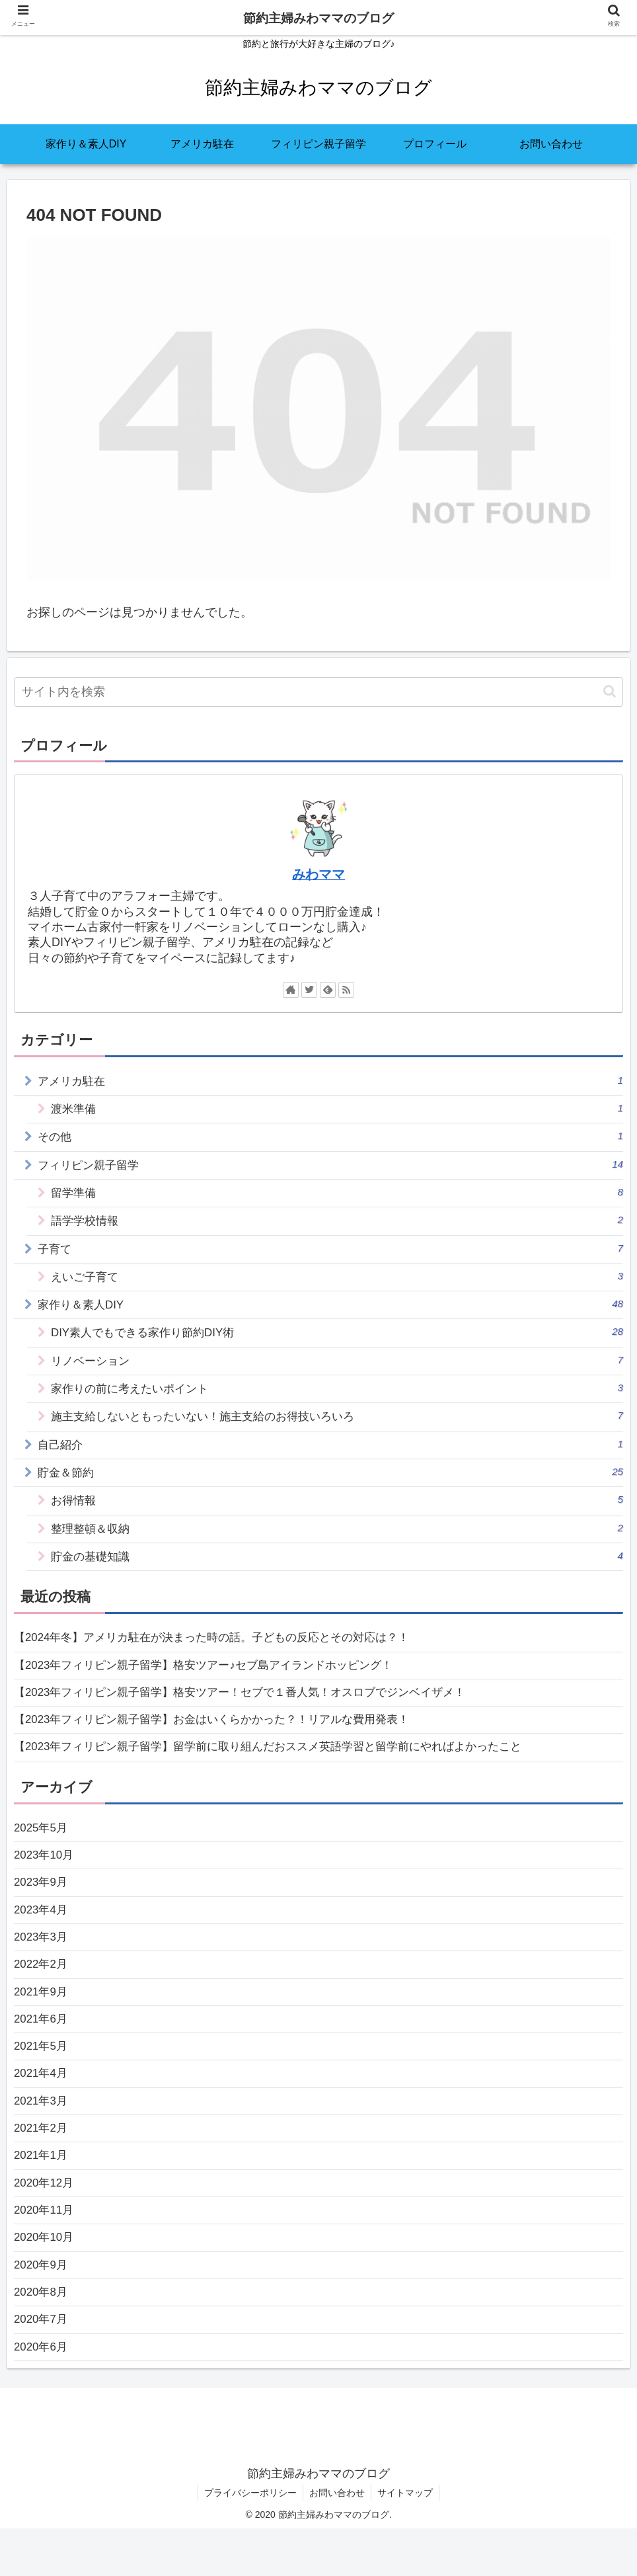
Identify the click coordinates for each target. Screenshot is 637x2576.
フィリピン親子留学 (330, 1166)
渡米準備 (337, 1109)
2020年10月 (45, 2278)
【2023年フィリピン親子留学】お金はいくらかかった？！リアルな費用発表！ (223, 1737)
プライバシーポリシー (249, 2539)
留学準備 (337, 1195)
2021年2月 (42, 2164)
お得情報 (337, 1511)
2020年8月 (42, 2336)
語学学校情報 (337, 1224)
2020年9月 (42, 2307)
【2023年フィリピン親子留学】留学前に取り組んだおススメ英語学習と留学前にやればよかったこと (283, 1766)
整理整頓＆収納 (337, 1539)
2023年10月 (45, 1877)
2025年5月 (42, 1848)
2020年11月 (45, 2250)
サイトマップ (406, 2539)
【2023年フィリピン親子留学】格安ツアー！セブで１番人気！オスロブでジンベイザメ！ (253, 1708)
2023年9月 (42, 1905)
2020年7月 (42, 2365)
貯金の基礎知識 (337, 1568)
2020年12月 (45, 2221)
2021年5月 (42, 2078)
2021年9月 (42, 2020)
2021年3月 (42, 2135)
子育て (330, 1252)
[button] (609, 691)
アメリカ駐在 (330, 1080)
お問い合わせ (337, 2539)
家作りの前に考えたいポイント (337, 1396)
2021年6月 (42, 2049)
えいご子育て (337, 1281)
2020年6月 (42, 2393)
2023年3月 (42, 1963)
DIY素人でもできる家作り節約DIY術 (337, 1338)
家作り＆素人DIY (330, 1310)
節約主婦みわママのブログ (318, 18)
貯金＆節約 (330, 1482)
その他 (330, 1137)
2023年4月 (42, 1934)
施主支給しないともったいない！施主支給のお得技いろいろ (337, 1424)
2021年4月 (42, 2106)
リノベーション (337, 1367)
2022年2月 (42, 1991)
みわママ (318, 874)
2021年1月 (42, 2192)
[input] (318, 692)
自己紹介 (330, 1453)
